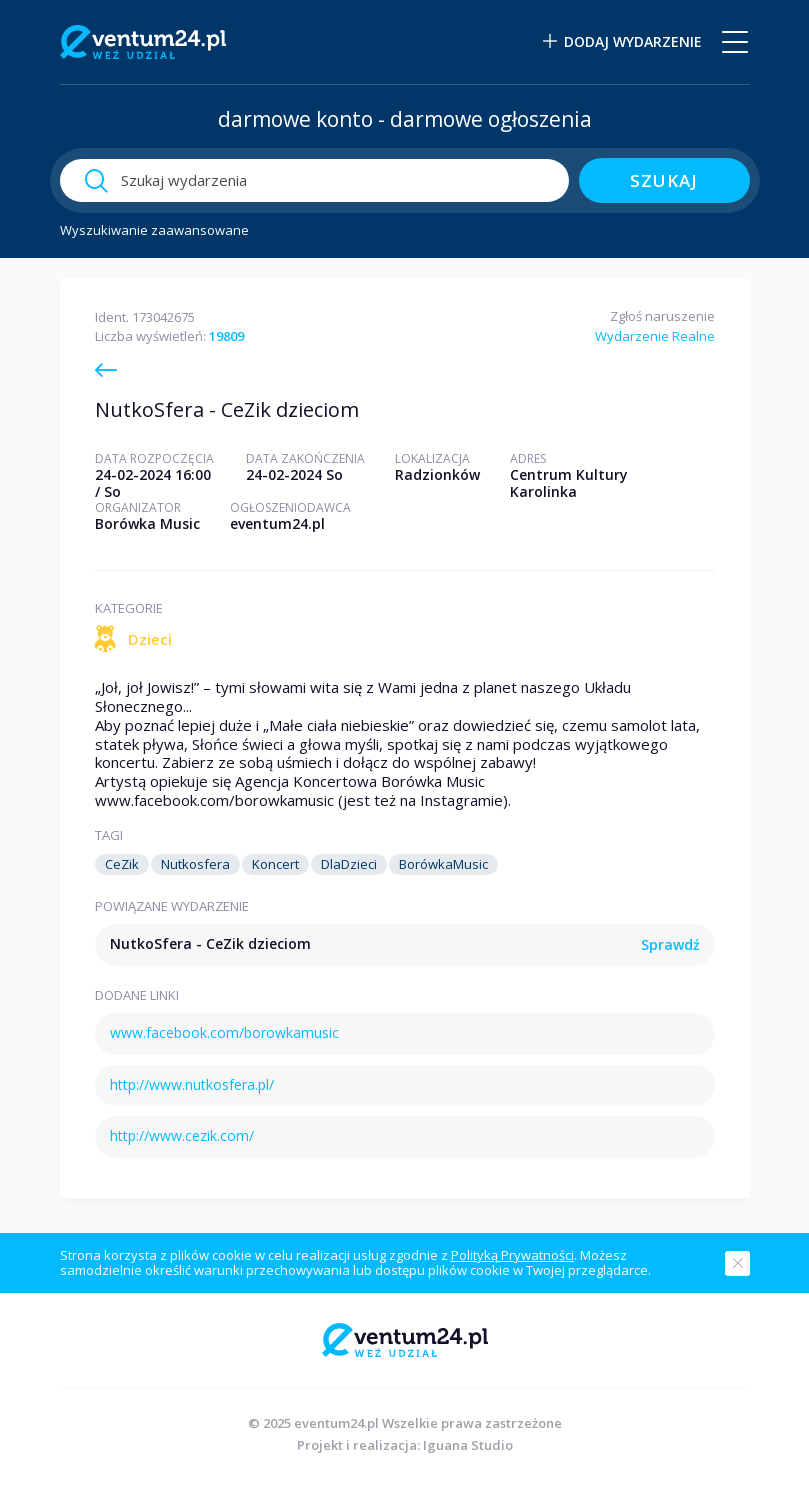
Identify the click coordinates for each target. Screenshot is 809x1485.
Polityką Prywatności (512, 1255)
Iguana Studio (468, 1445)
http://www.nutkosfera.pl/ (192, 1084)
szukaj (664, 180)
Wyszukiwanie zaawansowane (154, 230)
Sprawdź (670, 945)
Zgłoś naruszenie (662, 316)
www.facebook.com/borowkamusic (224, 1032)
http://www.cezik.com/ (182, 1135)
